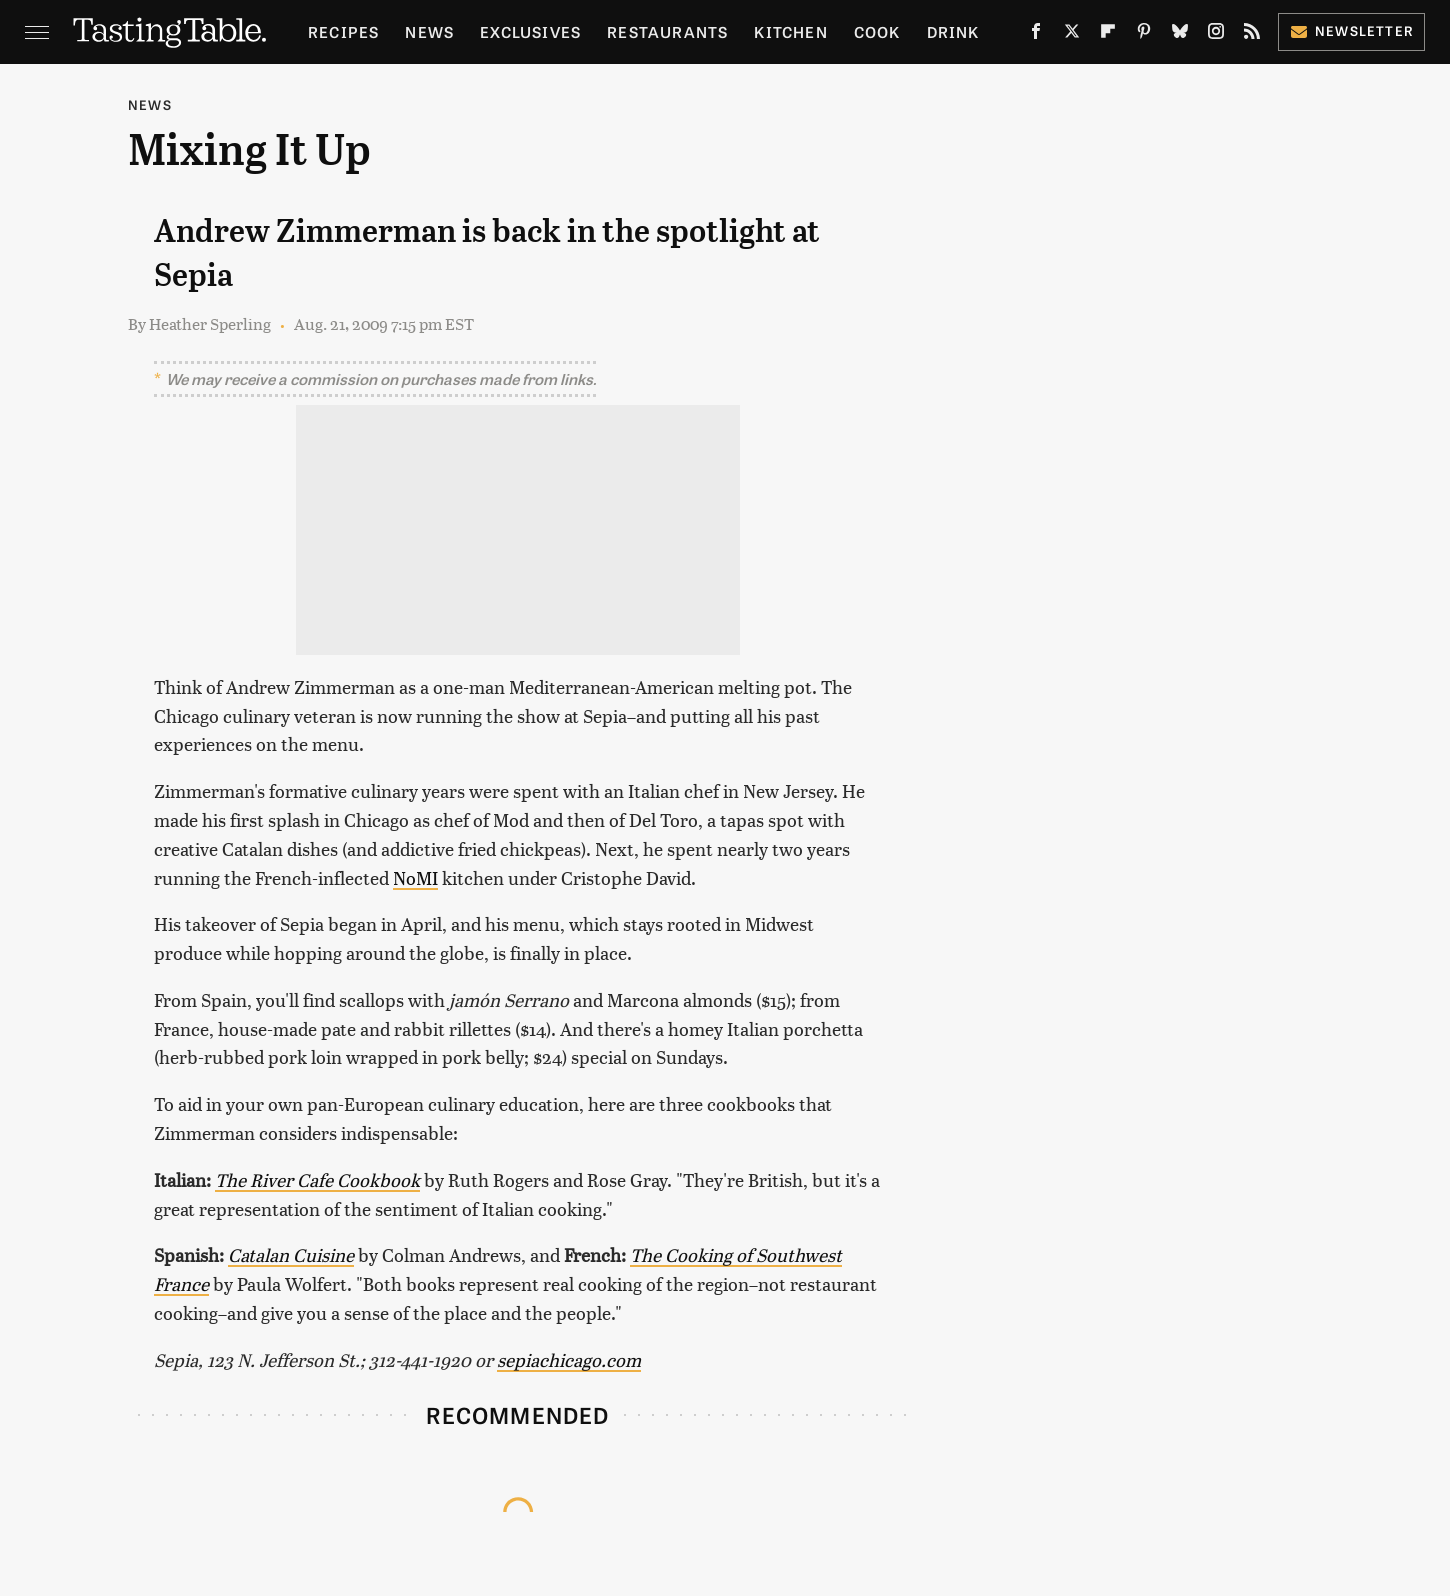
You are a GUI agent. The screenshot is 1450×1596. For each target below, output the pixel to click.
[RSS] (1252, 35)
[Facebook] (1036, 35)
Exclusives (530, 31)
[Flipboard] (1108, 35)
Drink (953, 31)
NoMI (415, 877)
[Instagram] (1216, 35)
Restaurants (667, 31)
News (429, 31)
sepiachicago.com (569, 1359)
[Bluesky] (1180, 35)
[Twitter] (1072, 35)
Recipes (343, 31)
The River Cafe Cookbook (317, 1179)
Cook (877, 31)
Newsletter (1351, 30)
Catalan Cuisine (291, 1254)
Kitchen (790, 31)
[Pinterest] (1144, 35)
